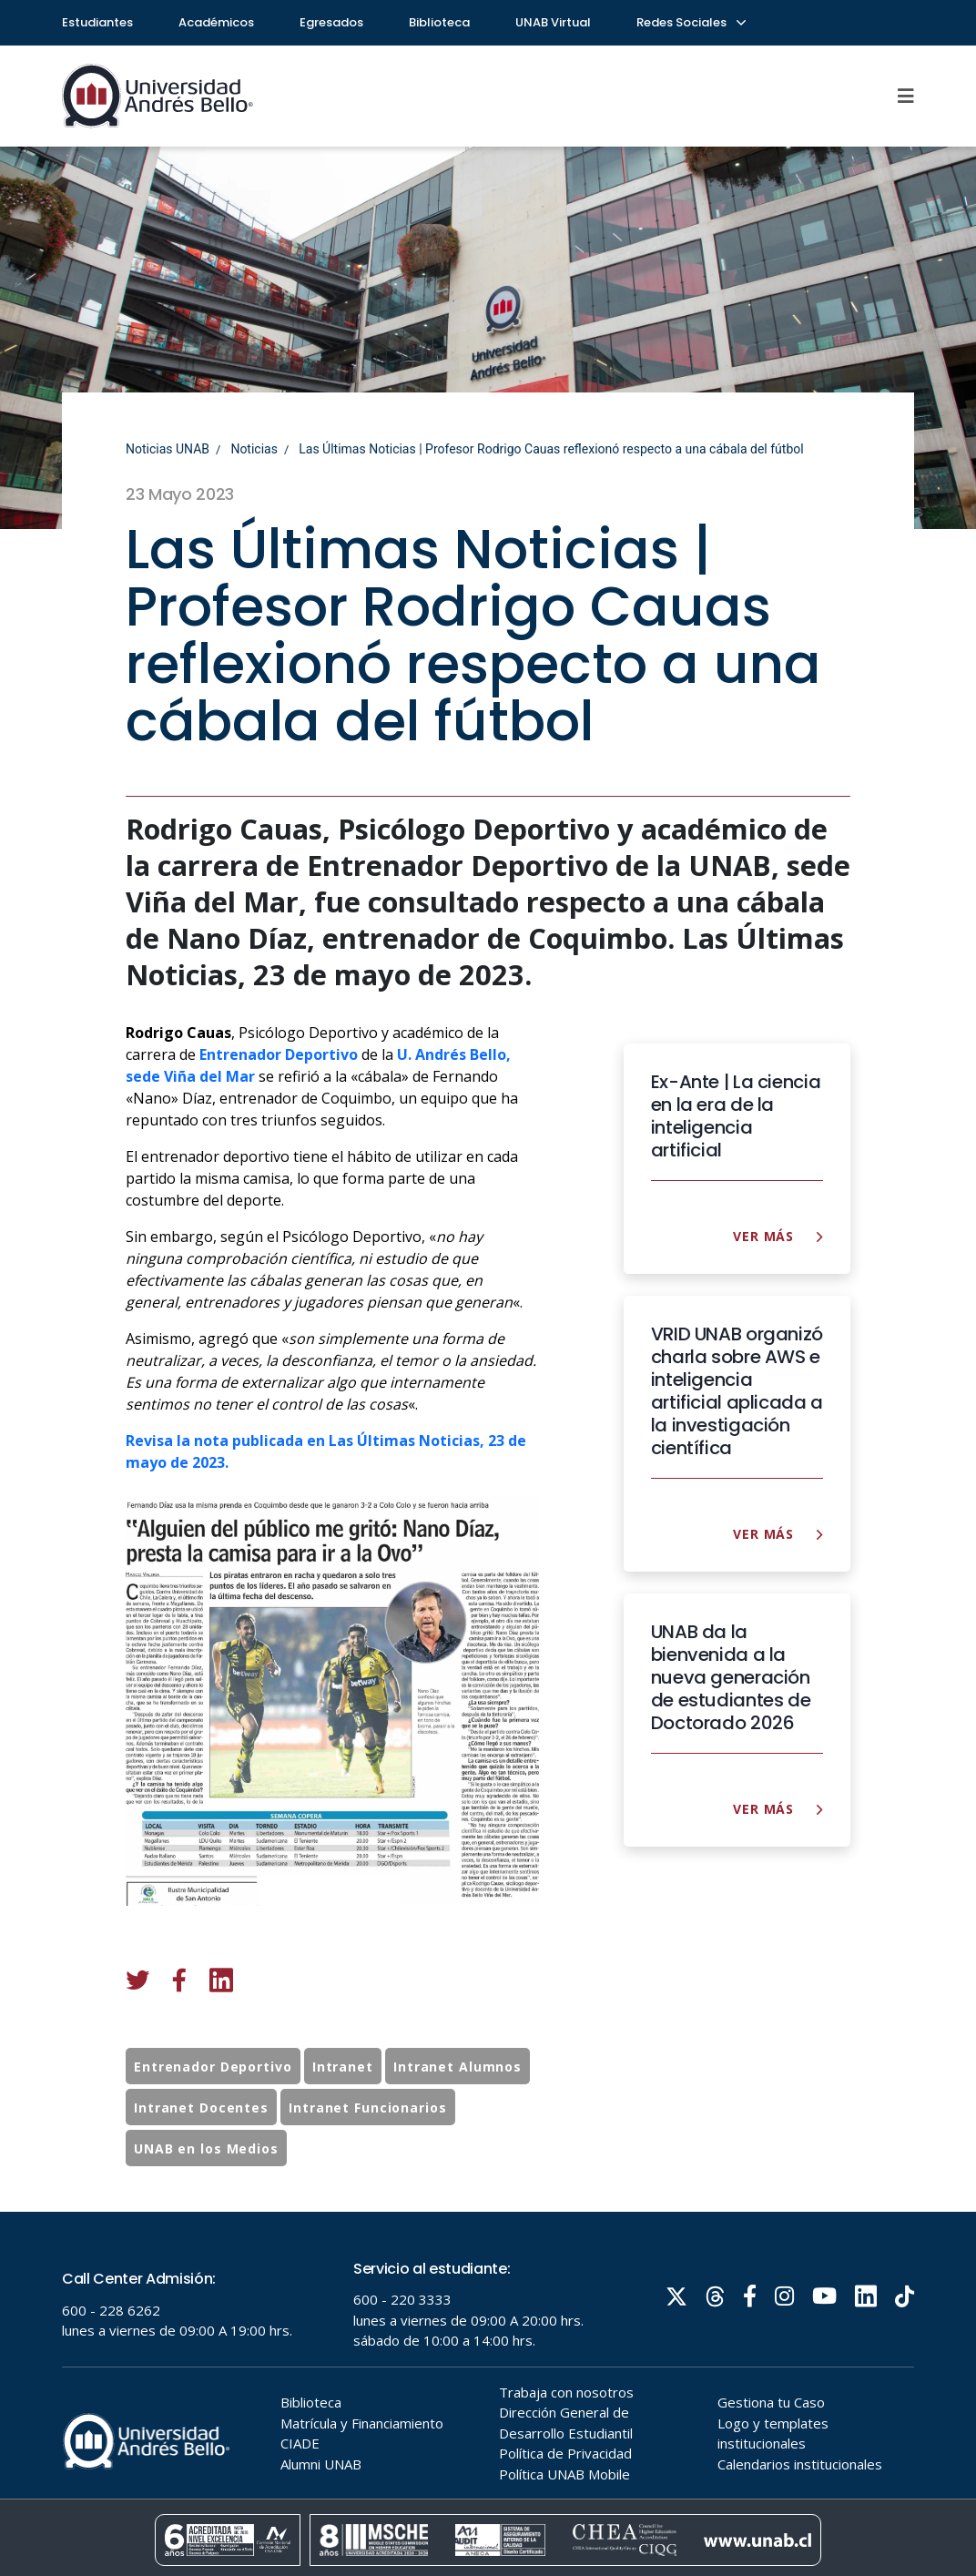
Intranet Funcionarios (367, 2147)
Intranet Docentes (201, 2147)
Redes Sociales (690, 22)
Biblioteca (439, 22)
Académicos (216, 22)
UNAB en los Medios (206, 2188)
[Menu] (906, 96)
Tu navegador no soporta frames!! (488, 2394)
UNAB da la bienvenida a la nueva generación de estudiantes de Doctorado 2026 (731, 1678)
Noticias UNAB (167, 449)
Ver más (778, 1236)
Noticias (254, 449)
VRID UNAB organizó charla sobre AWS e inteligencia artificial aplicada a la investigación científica (737, 1391)
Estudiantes (97, 22)
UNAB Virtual (553, 22)
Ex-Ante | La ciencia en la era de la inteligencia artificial (736, 1116)
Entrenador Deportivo (213, 2106)
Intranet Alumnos (457, 2106)
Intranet (342, 2106)
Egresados (331, 22)
